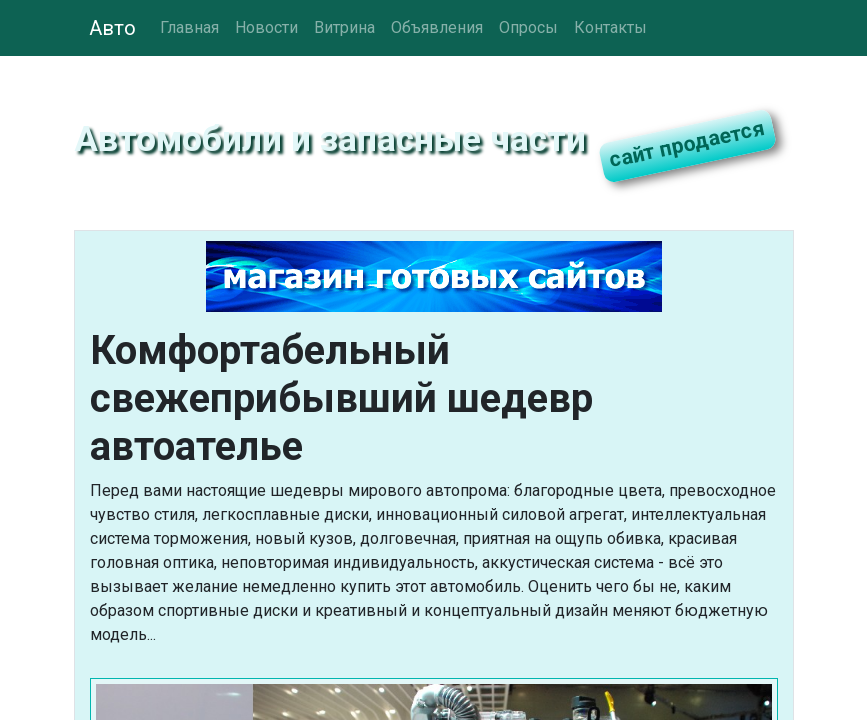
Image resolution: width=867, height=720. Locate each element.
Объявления (437, 27)
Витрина (344, 27)
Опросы (528, 27)
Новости (266, 27)
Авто (112, 28)
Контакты (610, 27)
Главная (189, 27)
